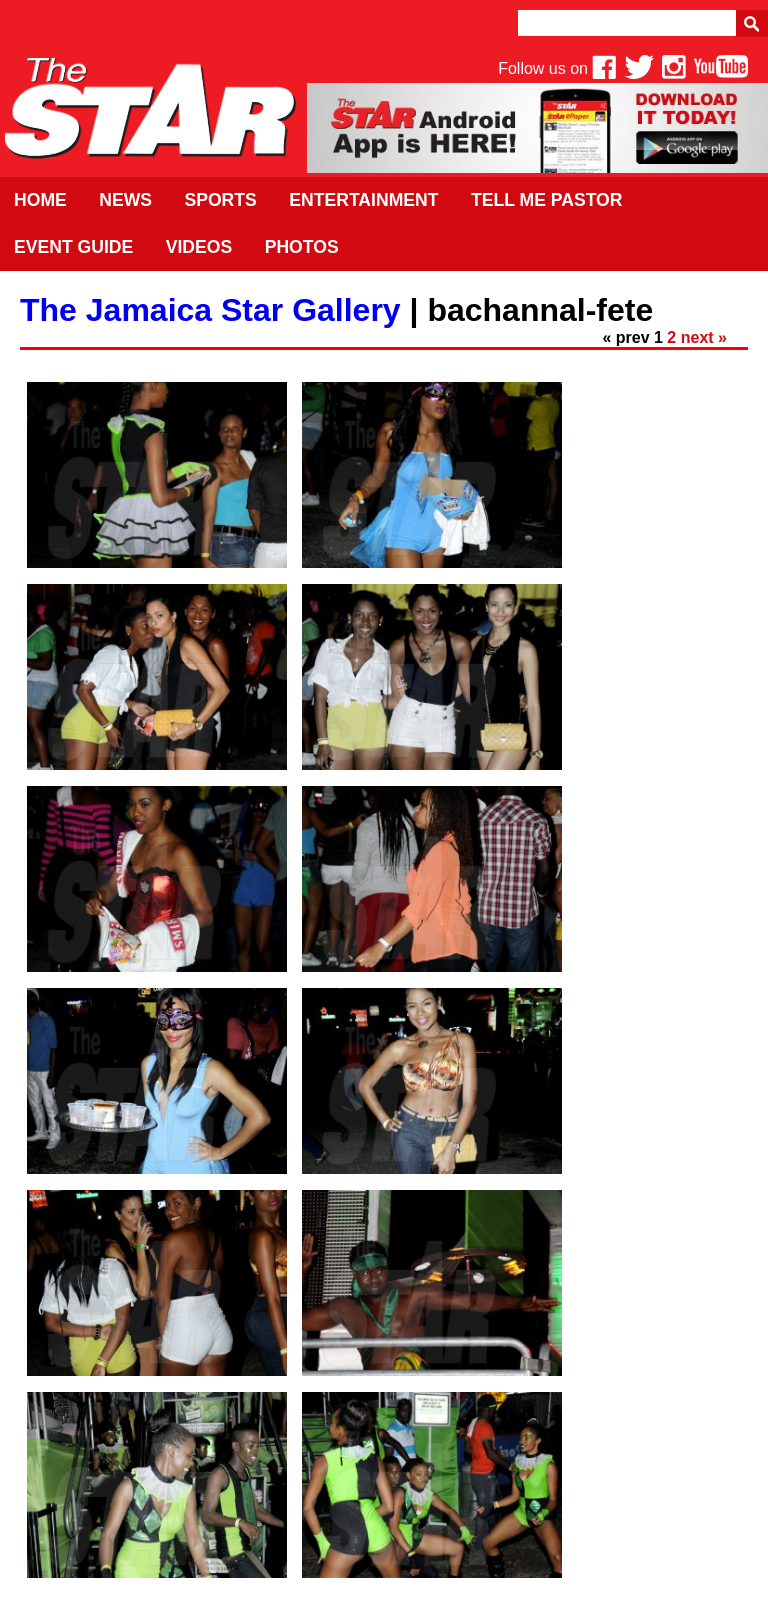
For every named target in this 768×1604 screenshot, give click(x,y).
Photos (302, 247)
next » (704, 337)
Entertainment (363, 200)
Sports (220, 200)
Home (40, 200)
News (125, 200)
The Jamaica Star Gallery (210, 310)
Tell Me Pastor (547, 200)
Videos (199, 247)
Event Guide (73, 247)
